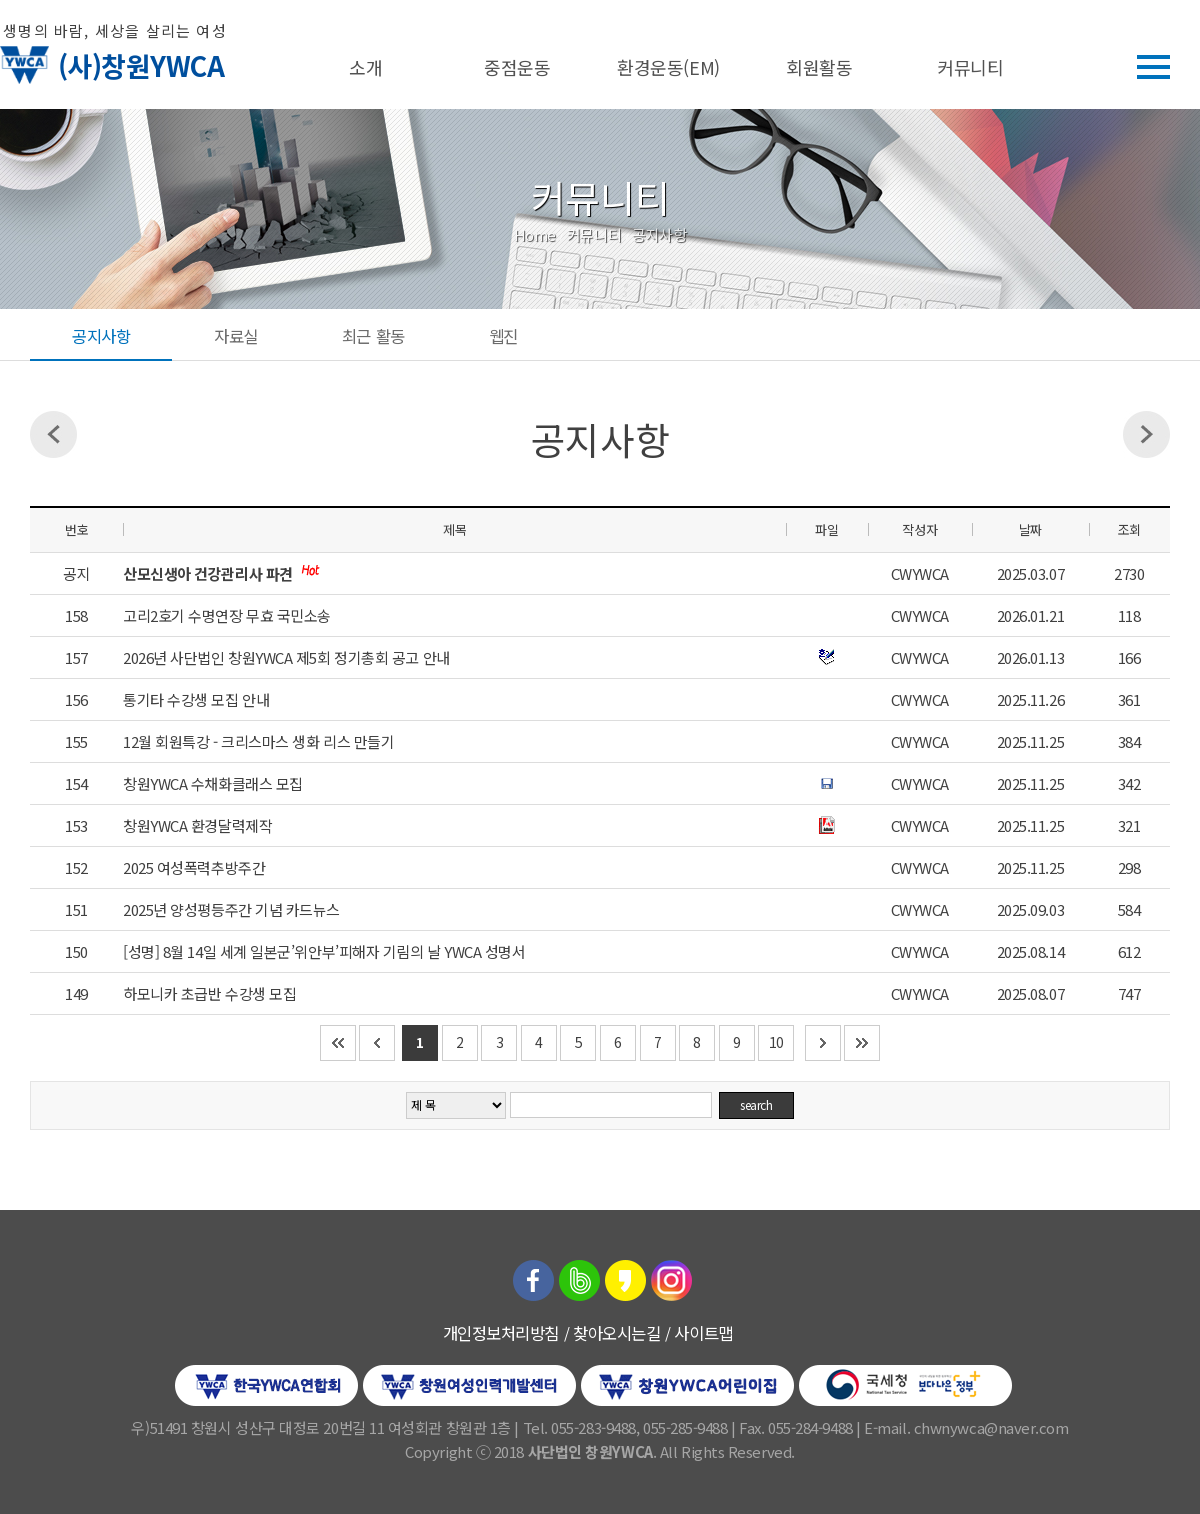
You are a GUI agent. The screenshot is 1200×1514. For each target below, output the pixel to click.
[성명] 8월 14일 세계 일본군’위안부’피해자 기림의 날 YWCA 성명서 (324, 951)
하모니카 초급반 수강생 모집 (209, 993)
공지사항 (101, 336)
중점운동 (517, 67)
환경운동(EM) (668, 67)
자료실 (236, 336)
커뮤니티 (970, 67)
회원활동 (819, 67)
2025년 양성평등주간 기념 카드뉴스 (231, 909)
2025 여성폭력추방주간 (194, 867)
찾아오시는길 (616, 1333)
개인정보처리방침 (501, 1333)
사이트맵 (703, 1333)
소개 (365, 67)
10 (776, 1042)
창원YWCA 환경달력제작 (197, 825)
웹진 (503, 336)
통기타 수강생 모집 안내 (196, 699)
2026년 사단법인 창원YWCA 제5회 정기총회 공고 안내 (286, 657)
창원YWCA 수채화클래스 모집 (213, 783)
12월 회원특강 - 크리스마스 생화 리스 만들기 (258, 741)
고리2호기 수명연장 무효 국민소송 (227, 615)
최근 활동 (373, 336)
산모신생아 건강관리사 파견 (209, 573)
